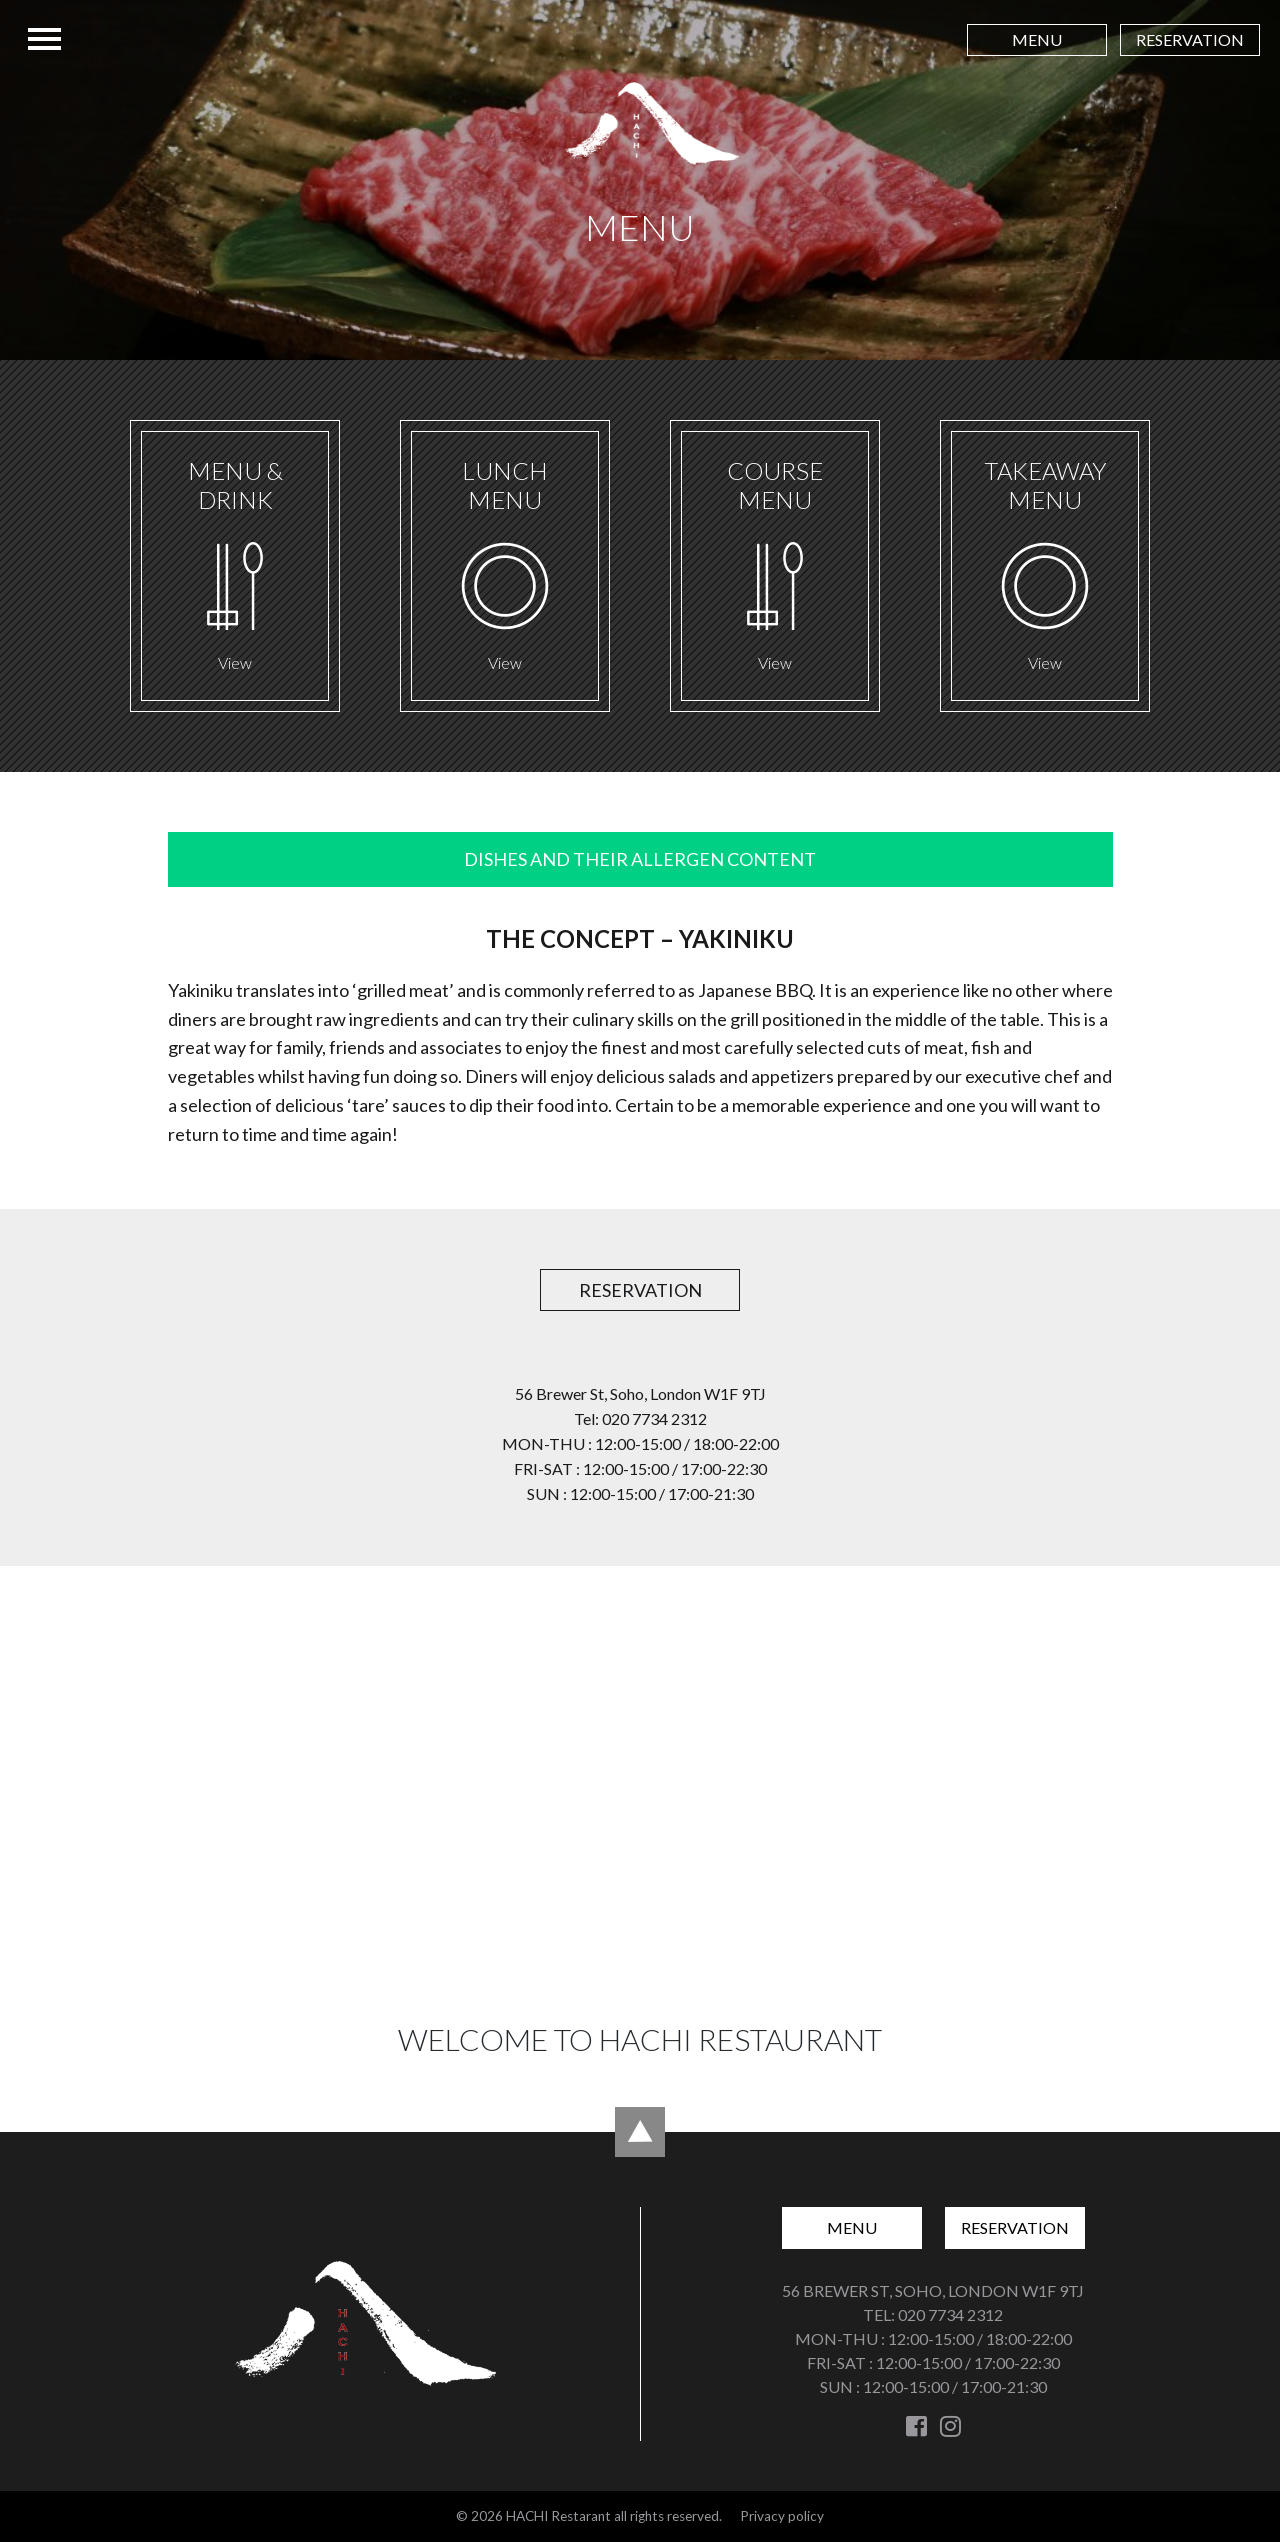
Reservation (1190, 39)
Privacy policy (782, 2516)
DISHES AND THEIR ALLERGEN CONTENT (640, 859)
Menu (1037, 39)
